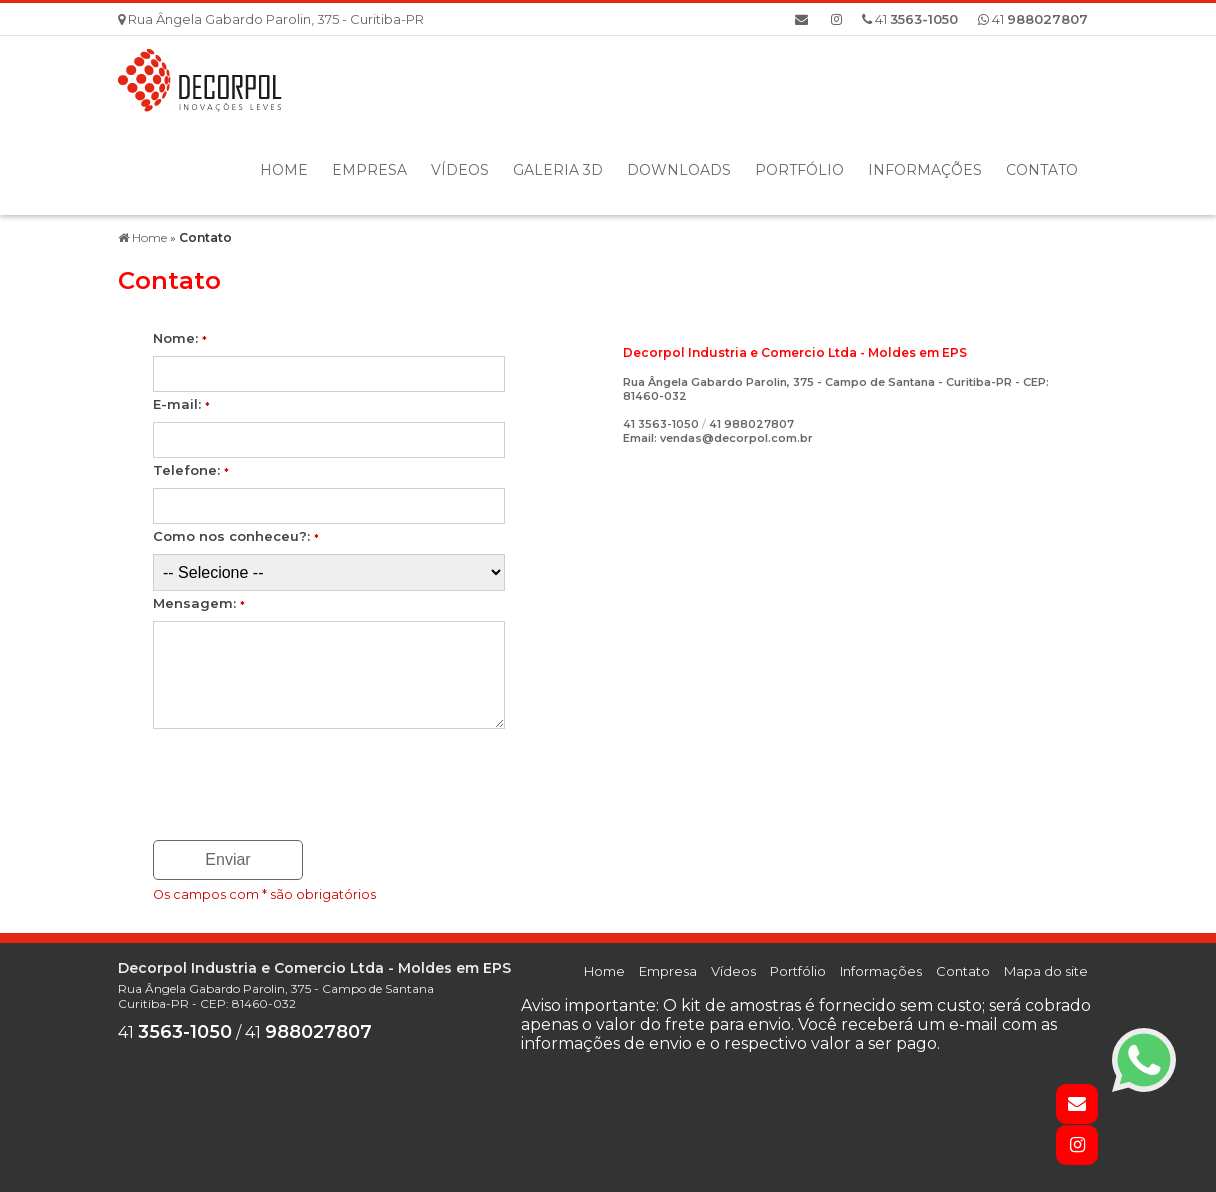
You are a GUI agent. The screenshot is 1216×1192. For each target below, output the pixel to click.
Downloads (679, 170)
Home (284, 170)
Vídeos (460, 170)
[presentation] (274, 778)
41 (1033, 19)
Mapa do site (1046, 971)
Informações (925, 170)
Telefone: (191, 470)
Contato (1042, 170)
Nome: (180, 338)
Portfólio (799, 170)
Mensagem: (199, 603)
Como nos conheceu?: (236, 536)
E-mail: (181, 404)
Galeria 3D (558, 170)
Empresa (369, 170)
